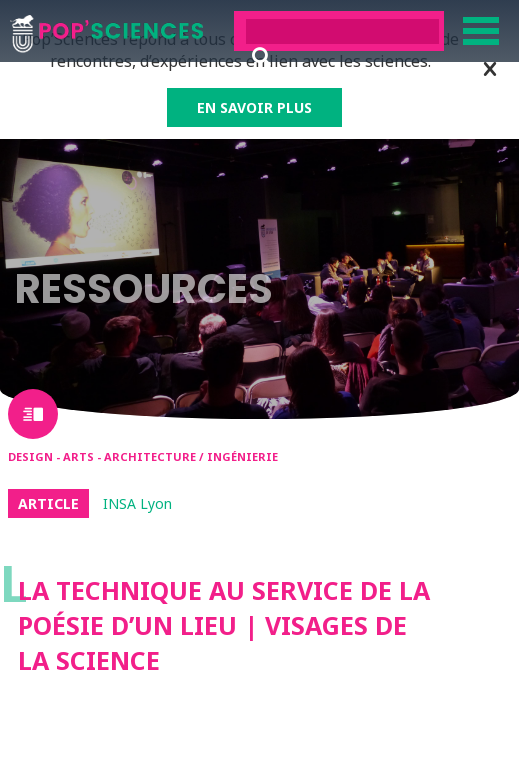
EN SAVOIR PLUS (254, 107)
